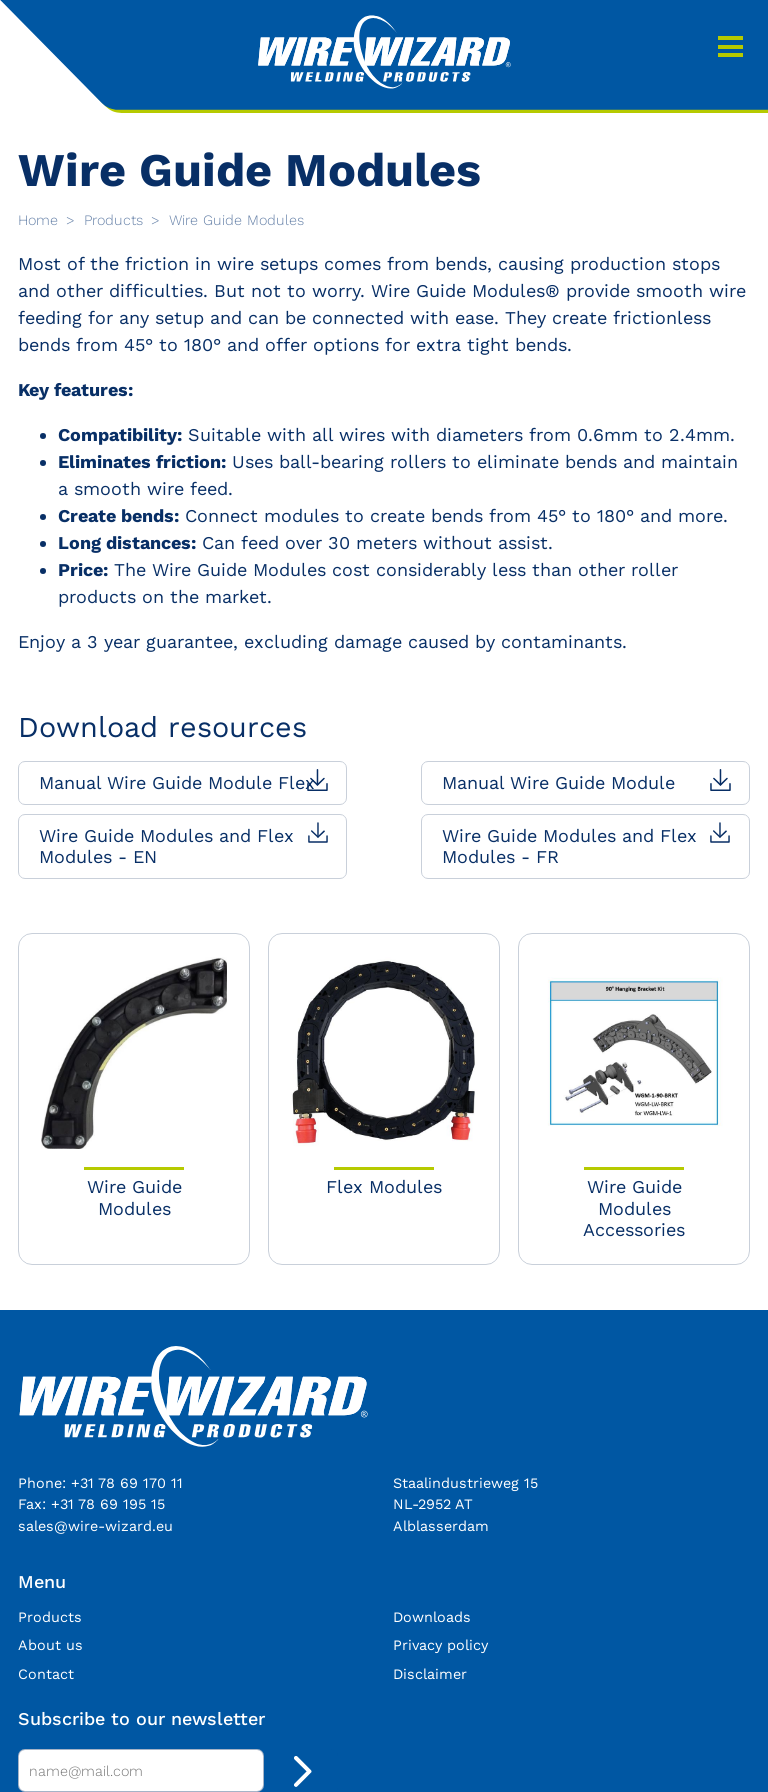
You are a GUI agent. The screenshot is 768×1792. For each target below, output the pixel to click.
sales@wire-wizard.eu (95, 1526)
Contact (46, 1674)
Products (116, 220)
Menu (730, 47)
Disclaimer (430, 1674)
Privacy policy (440, 1645)
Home (40, 220)
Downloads (432, 1617)
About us (50, 1645)
